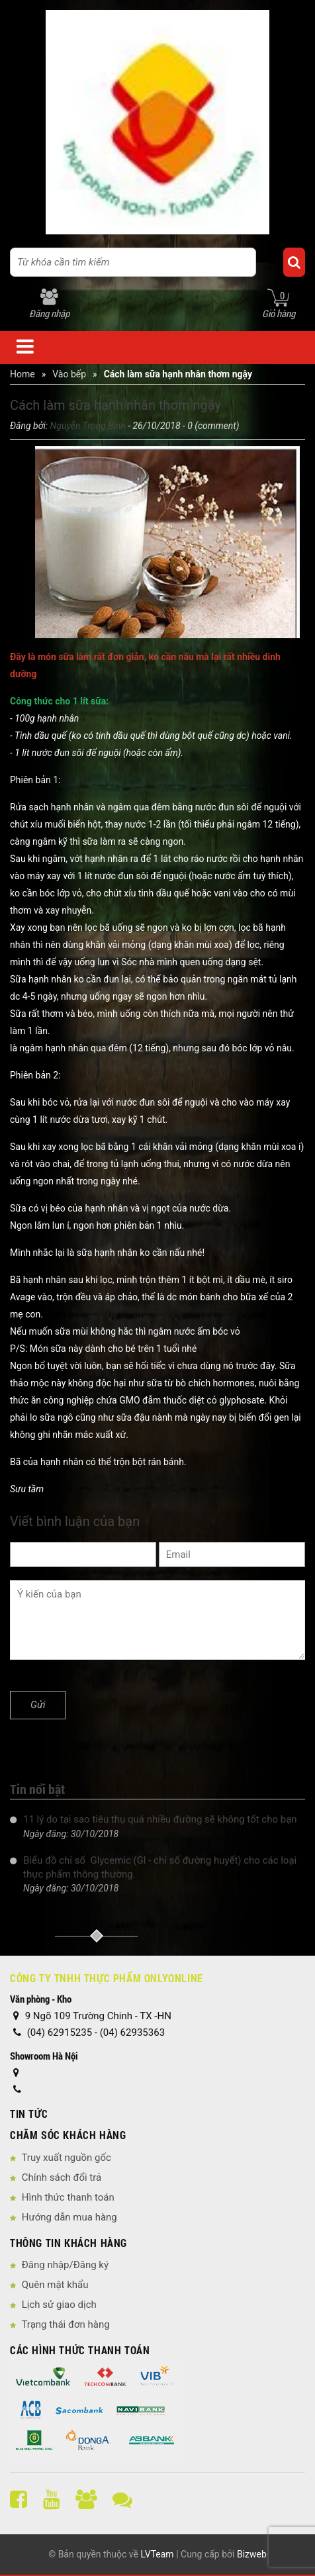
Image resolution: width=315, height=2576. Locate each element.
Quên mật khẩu (55, 2285)
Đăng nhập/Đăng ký (65, 2265)
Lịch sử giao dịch (59, 2305)
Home (22, 374)
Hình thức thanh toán (68, 2197)
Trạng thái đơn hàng (65, 2324)
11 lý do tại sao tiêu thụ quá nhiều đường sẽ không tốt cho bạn (160, 1819)
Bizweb (252, 2554)
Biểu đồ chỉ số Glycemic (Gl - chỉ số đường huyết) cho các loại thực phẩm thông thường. (159, 1867)
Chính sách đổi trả (61, 2177)
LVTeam (156, 2554)
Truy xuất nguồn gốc (66, 2158)
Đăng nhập (49, 313)
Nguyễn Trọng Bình (88, 425)
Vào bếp (69, 374)
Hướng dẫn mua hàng (69, 2217)
